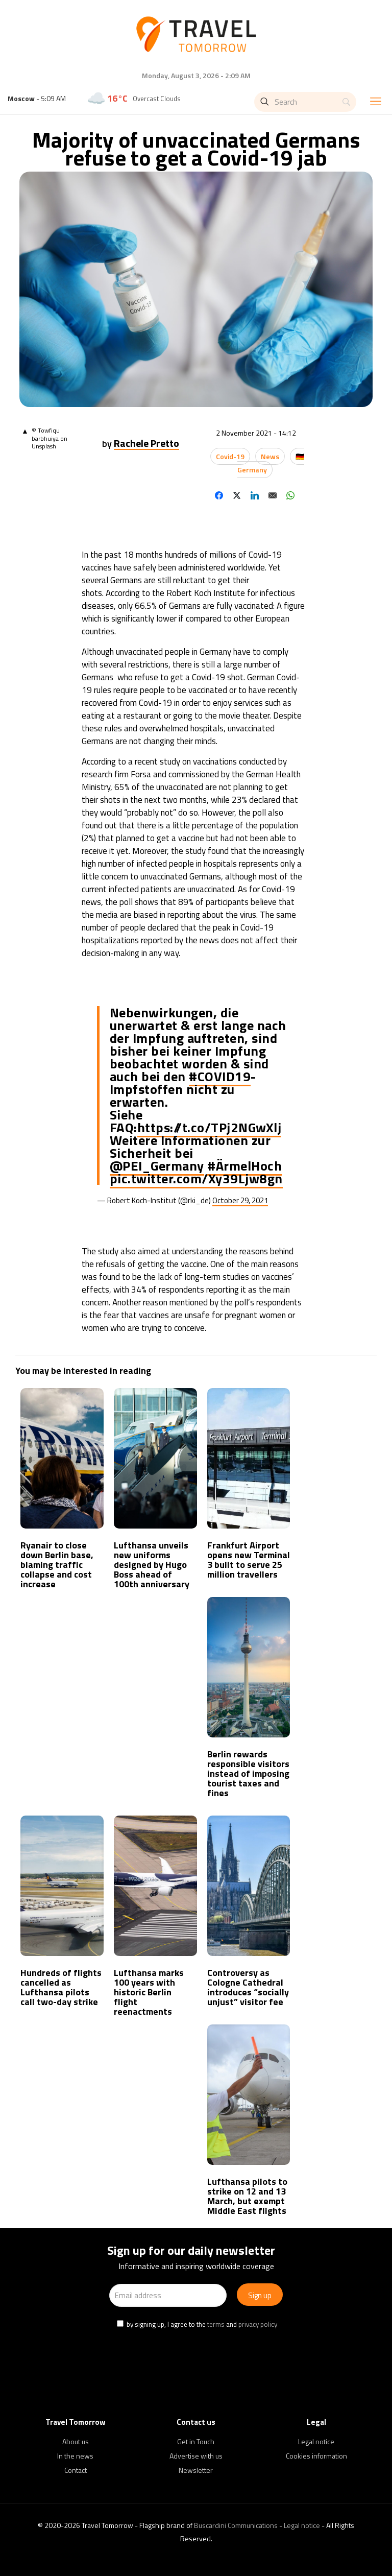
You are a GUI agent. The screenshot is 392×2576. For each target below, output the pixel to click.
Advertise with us (196, 2455)
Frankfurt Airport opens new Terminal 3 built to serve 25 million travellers (248, 1559)
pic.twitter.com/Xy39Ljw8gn (196, 1178)
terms (216, 2324)
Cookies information (316, 2455)
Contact (75, 2470)
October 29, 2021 (240, 1200)
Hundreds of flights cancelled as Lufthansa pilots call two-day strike (61, 1987)
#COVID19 (220, 1076)
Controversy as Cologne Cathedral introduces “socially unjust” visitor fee (248, 1987)
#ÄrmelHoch (244, 1166)
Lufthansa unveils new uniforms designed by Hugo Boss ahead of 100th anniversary (151, 1564)
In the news (75, 2455)
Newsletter (196, 2470)
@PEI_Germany (157, 1166)
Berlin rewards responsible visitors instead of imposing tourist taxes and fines (248, 1773)
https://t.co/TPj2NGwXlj (209, 1127)
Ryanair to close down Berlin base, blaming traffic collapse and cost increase (56, 1564)
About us (75, 2441)
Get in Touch (195, 2441)
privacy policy (257, 2324)
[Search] (305, 102)
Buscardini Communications (236, 2525)
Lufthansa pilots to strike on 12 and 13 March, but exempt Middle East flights (247, 2196)
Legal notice (316, 2441)
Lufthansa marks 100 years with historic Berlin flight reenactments (149, 1992)
